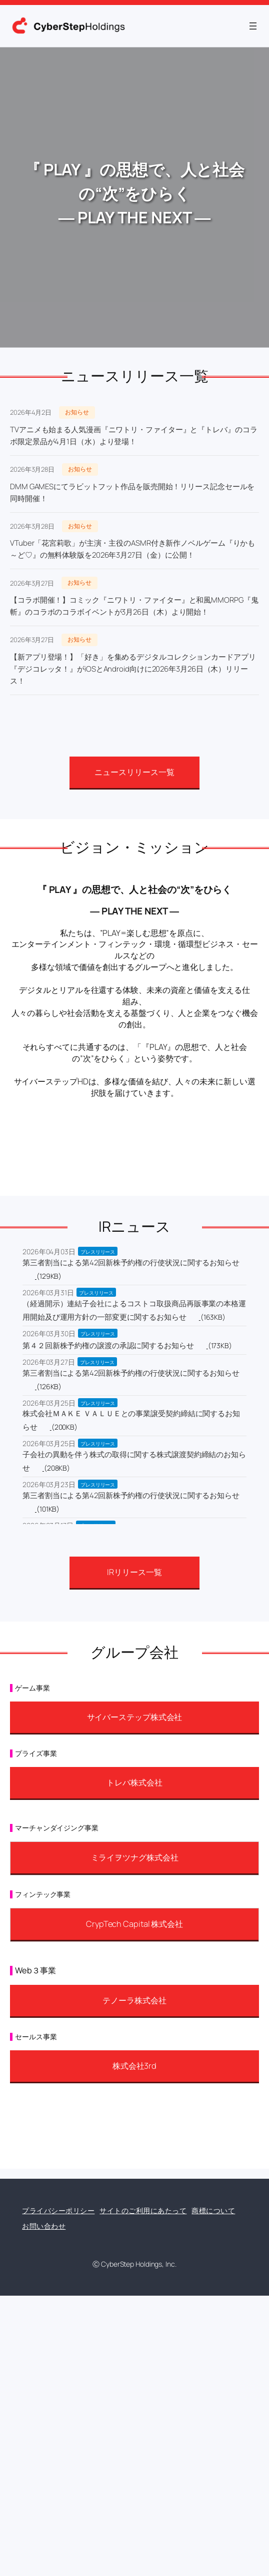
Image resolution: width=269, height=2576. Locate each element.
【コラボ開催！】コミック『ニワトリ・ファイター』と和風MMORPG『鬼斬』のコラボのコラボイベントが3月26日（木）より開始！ (134, 606)
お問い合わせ (44, 2226)
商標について (213, 2210)
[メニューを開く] (253, 26)
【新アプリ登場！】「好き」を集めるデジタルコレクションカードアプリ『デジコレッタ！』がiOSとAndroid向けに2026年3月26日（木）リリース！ (133, 669)
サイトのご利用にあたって (143, 2210)
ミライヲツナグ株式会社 (134, 1857)
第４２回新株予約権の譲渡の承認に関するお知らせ (108, 1345)
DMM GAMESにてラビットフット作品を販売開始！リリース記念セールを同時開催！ (132, 492)
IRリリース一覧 (134, 1572)
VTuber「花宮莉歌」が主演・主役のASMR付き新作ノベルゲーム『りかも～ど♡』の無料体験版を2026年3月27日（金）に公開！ (132, 549)
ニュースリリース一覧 (134, 772)
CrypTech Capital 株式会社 (134, 1923)
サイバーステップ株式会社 (134, 1717)
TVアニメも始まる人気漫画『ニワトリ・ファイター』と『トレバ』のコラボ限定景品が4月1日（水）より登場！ (134, 435)
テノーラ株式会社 (134, 2000)
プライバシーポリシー (58, 2210)
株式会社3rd (134, 2065)
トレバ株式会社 (134, 1782)
